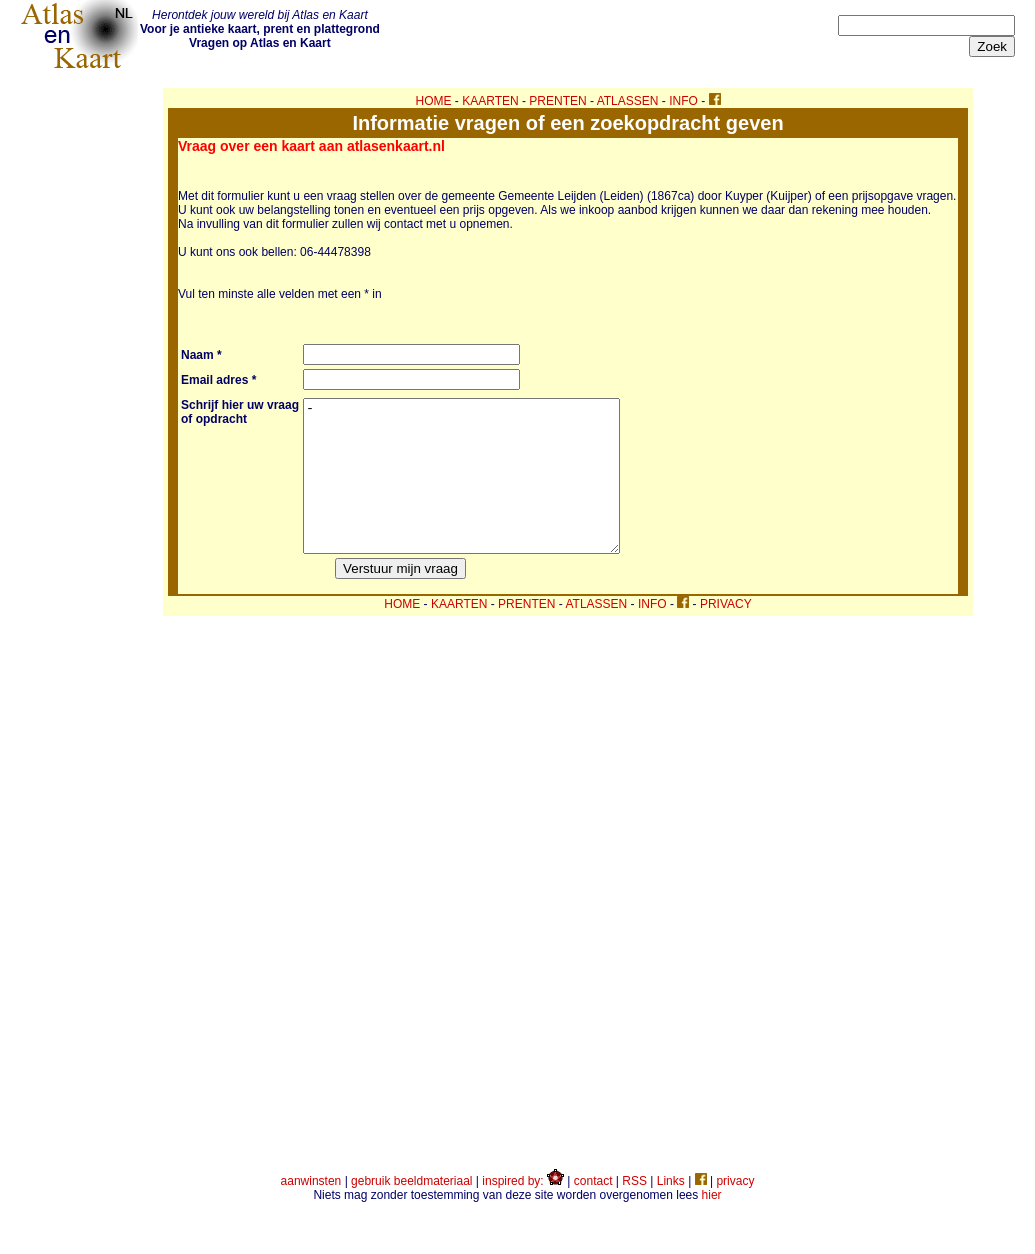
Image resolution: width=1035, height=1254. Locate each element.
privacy (735, 1211)
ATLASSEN (628, 101)
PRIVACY (726, 634)
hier (712, 1225)
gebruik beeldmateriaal (411, 1211)
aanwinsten (311, 1211)
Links (671, 1211)
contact (593, 1211)
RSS (634, 1211)
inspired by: (523, 1211)
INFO (683, 101)
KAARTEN (490, 101)
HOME (434, 101)
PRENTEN (557, 101)
